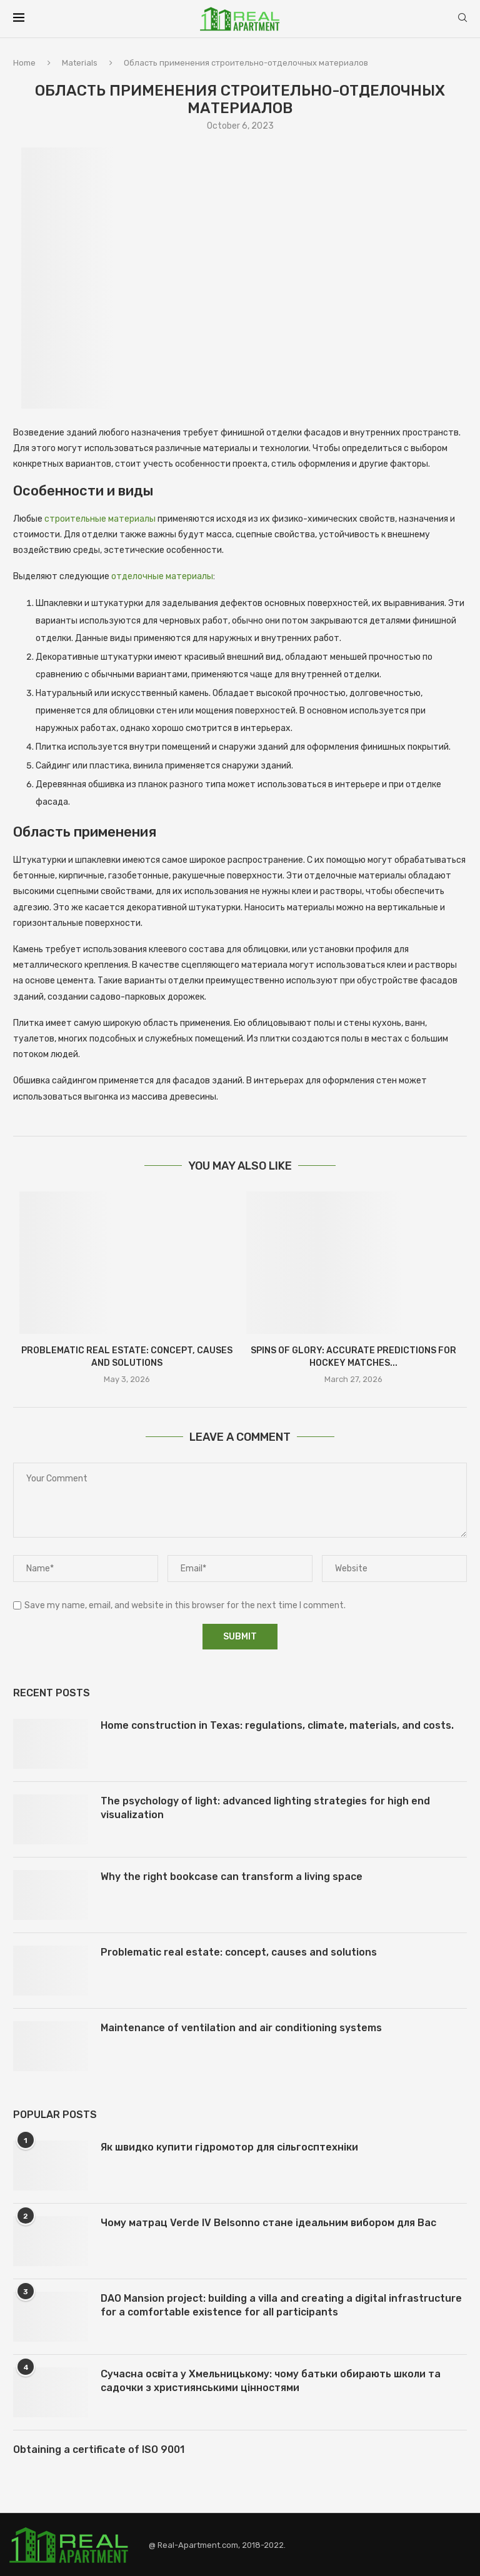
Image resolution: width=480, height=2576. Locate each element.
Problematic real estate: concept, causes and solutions (239, 1952)
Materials (80, 62)
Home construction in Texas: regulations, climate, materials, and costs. (277, 1725)
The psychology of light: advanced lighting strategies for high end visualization (265, 1808)
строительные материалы (100, 519)
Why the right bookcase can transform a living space (231, 1876)
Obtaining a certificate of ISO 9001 (98, 2449)
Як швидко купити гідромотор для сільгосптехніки (229, 2147)
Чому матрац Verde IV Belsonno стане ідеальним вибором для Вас (268, 2223)
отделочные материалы (162, 576)
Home (24, 62)
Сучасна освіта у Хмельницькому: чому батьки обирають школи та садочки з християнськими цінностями (270, 2381)
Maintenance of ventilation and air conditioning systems (241, 2028)
